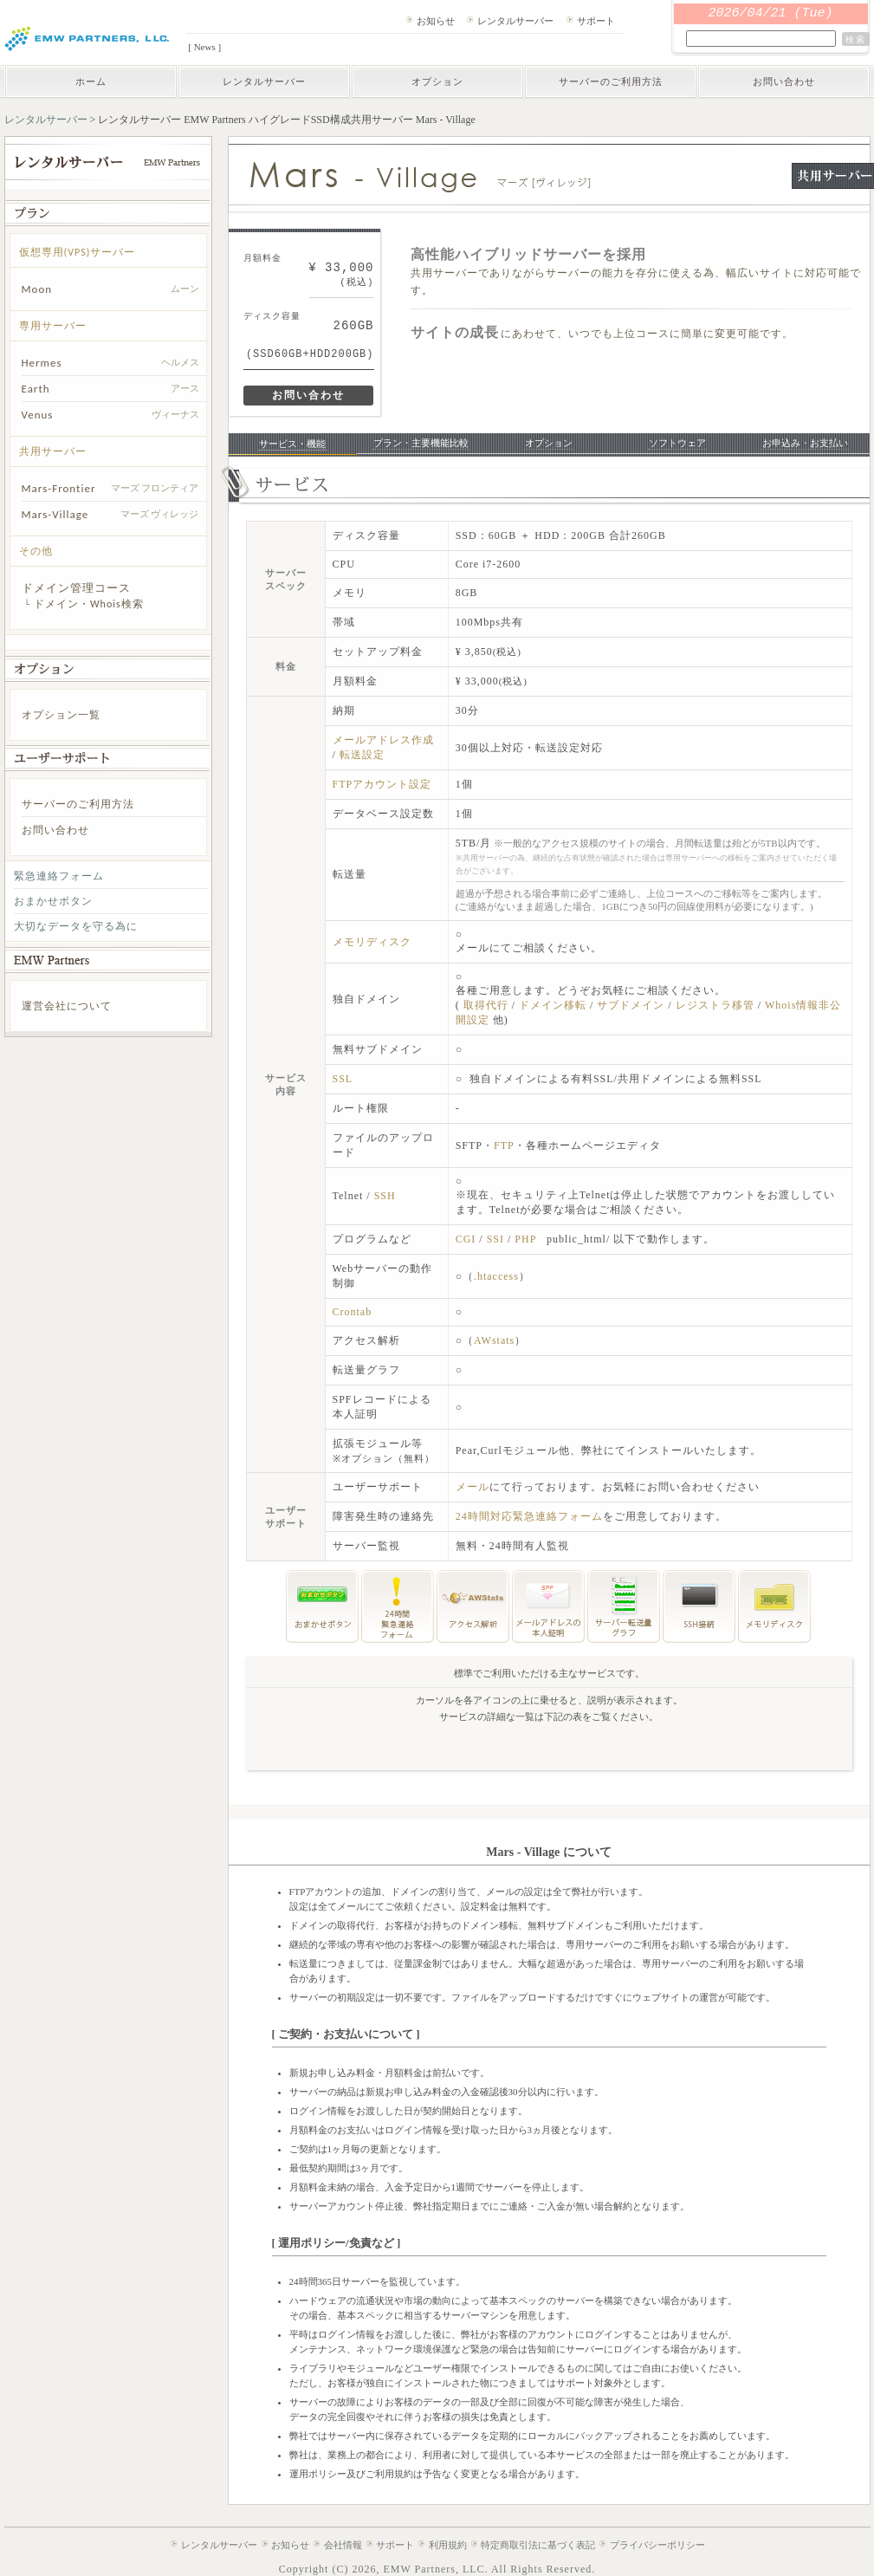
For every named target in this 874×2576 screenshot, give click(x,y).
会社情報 (343, 2545)
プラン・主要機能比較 (421, 443)
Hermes (42, 362)
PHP (525, 1239)
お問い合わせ (784, 81)
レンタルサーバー (515, 21)
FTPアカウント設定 (382, 784)
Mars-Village (55, 514)
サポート (596, 21)
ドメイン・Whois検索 (89, 604)
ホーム (91, 81)
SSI (495, 1239)
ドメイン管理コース (76, 587)
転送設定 (362, 755)
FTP (504, 1145)
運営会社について (67, 1006)
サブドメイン (632, 1005)
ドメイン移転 (554, 1005)
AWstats (494, 1340)
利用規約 (448, 2545)
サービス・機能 (292, 443)
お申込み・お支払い (805, 443)
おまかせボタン (53, 901)
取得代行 (486, 1005)
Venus (38, 414)
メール (472, 1487)
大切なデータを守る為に (76, 926)
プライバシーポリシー (657, 2545)
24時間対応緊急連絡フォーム (529, 1516)
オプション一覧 (61, 715)
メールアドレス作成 (383, 740)
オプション (437, 81)
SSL (343, 1079)
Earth (36, 388)
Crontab (352, 1312)
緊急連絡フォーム (59, 876)
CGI (466, 1239)
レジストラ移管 (717, 1005)
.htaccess (496, 1276)
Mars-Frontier (59, 488)
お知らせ (436, 21)
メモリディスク (372, 942)
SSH (385, 1196)
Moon (37, 288)
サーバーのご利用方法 (611, 81)
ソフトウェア (677, 443)
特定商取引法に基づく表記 (538, 2545)
